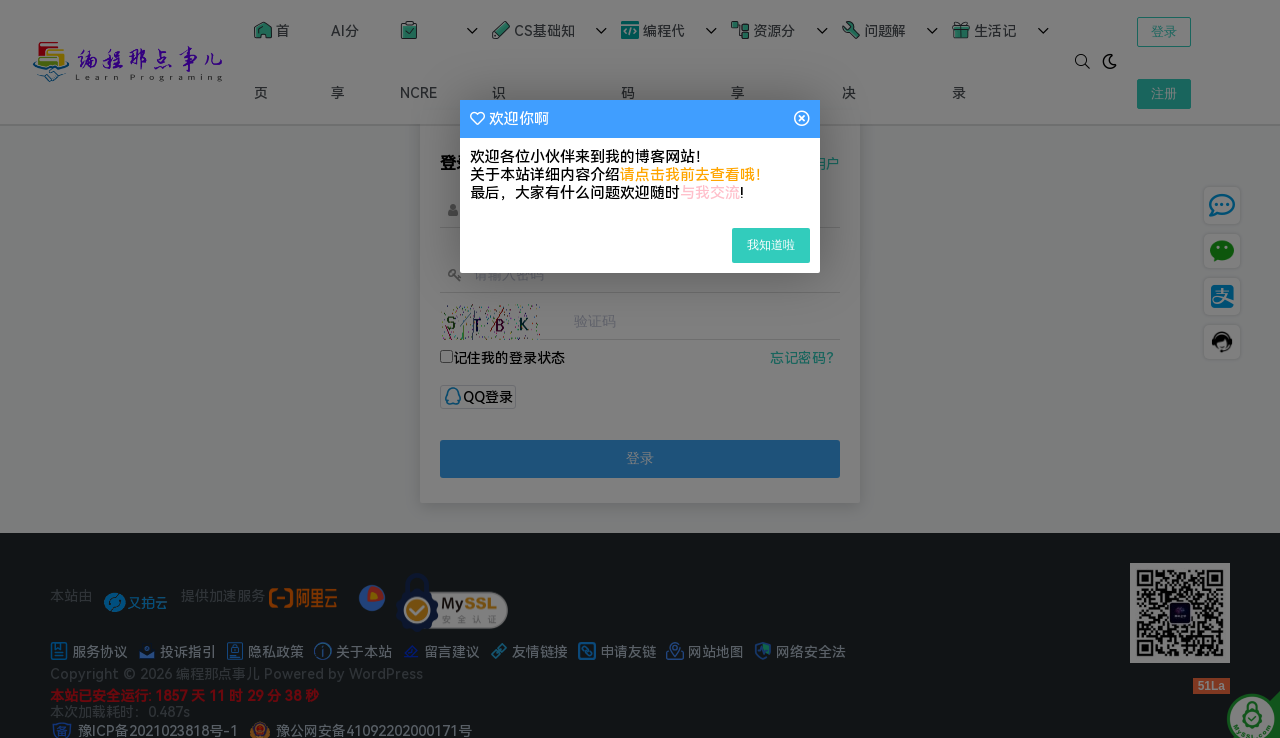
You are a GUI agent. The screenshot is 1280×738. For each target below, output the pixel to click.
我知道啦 (771, 245)
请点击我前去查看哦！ (695, 175)
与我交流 (710, 193)
